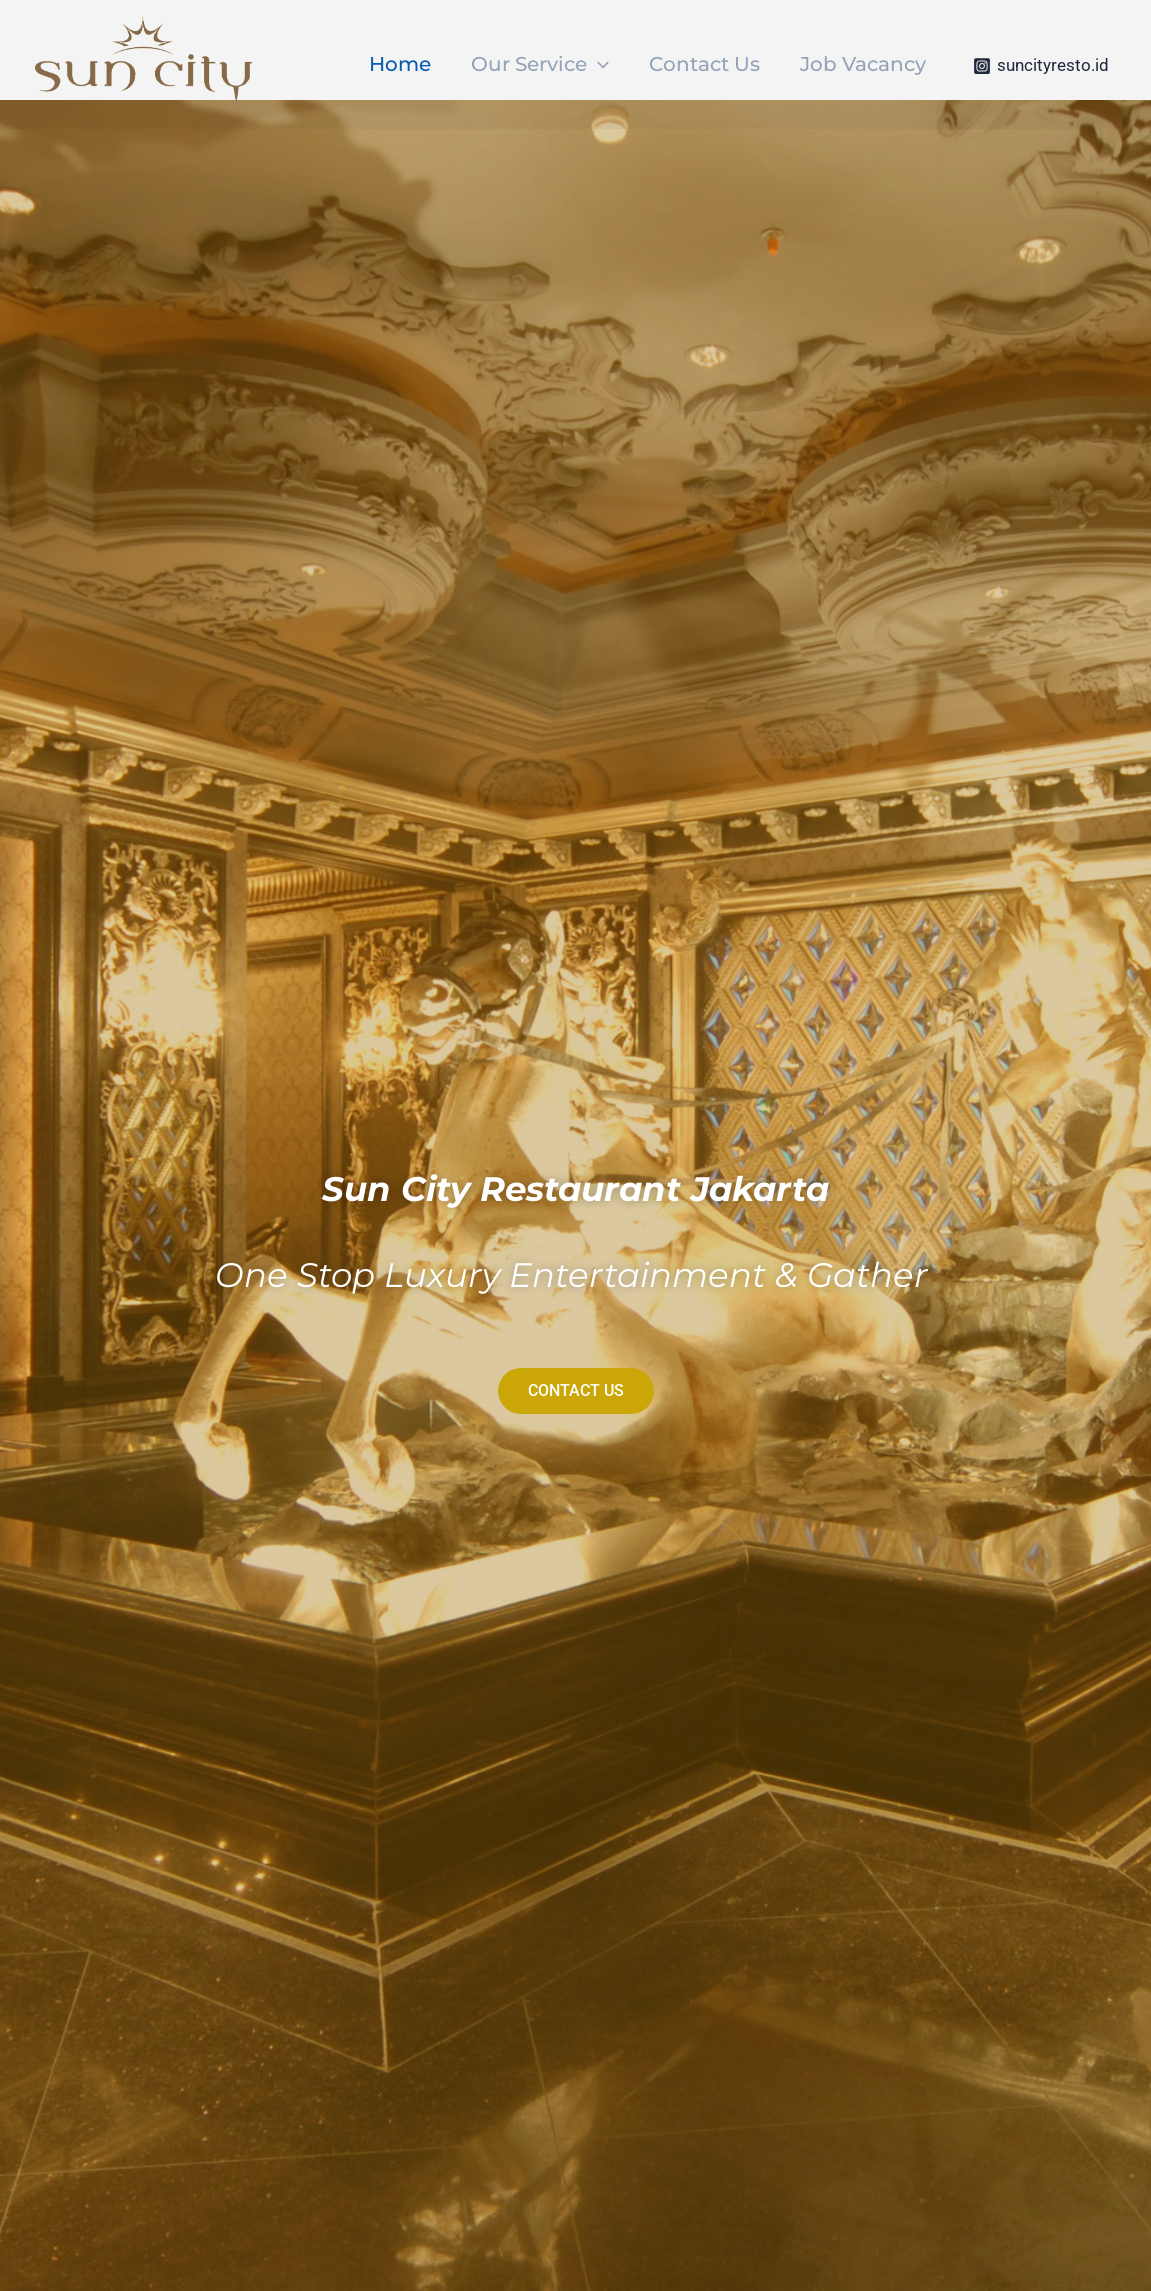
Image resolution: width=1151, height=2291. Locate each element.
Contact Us (704, 64)
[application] (598, 64)
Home (400, 64)
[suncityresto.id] (1041, 66)
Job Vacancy (863, 64)
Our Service (540, 64)
